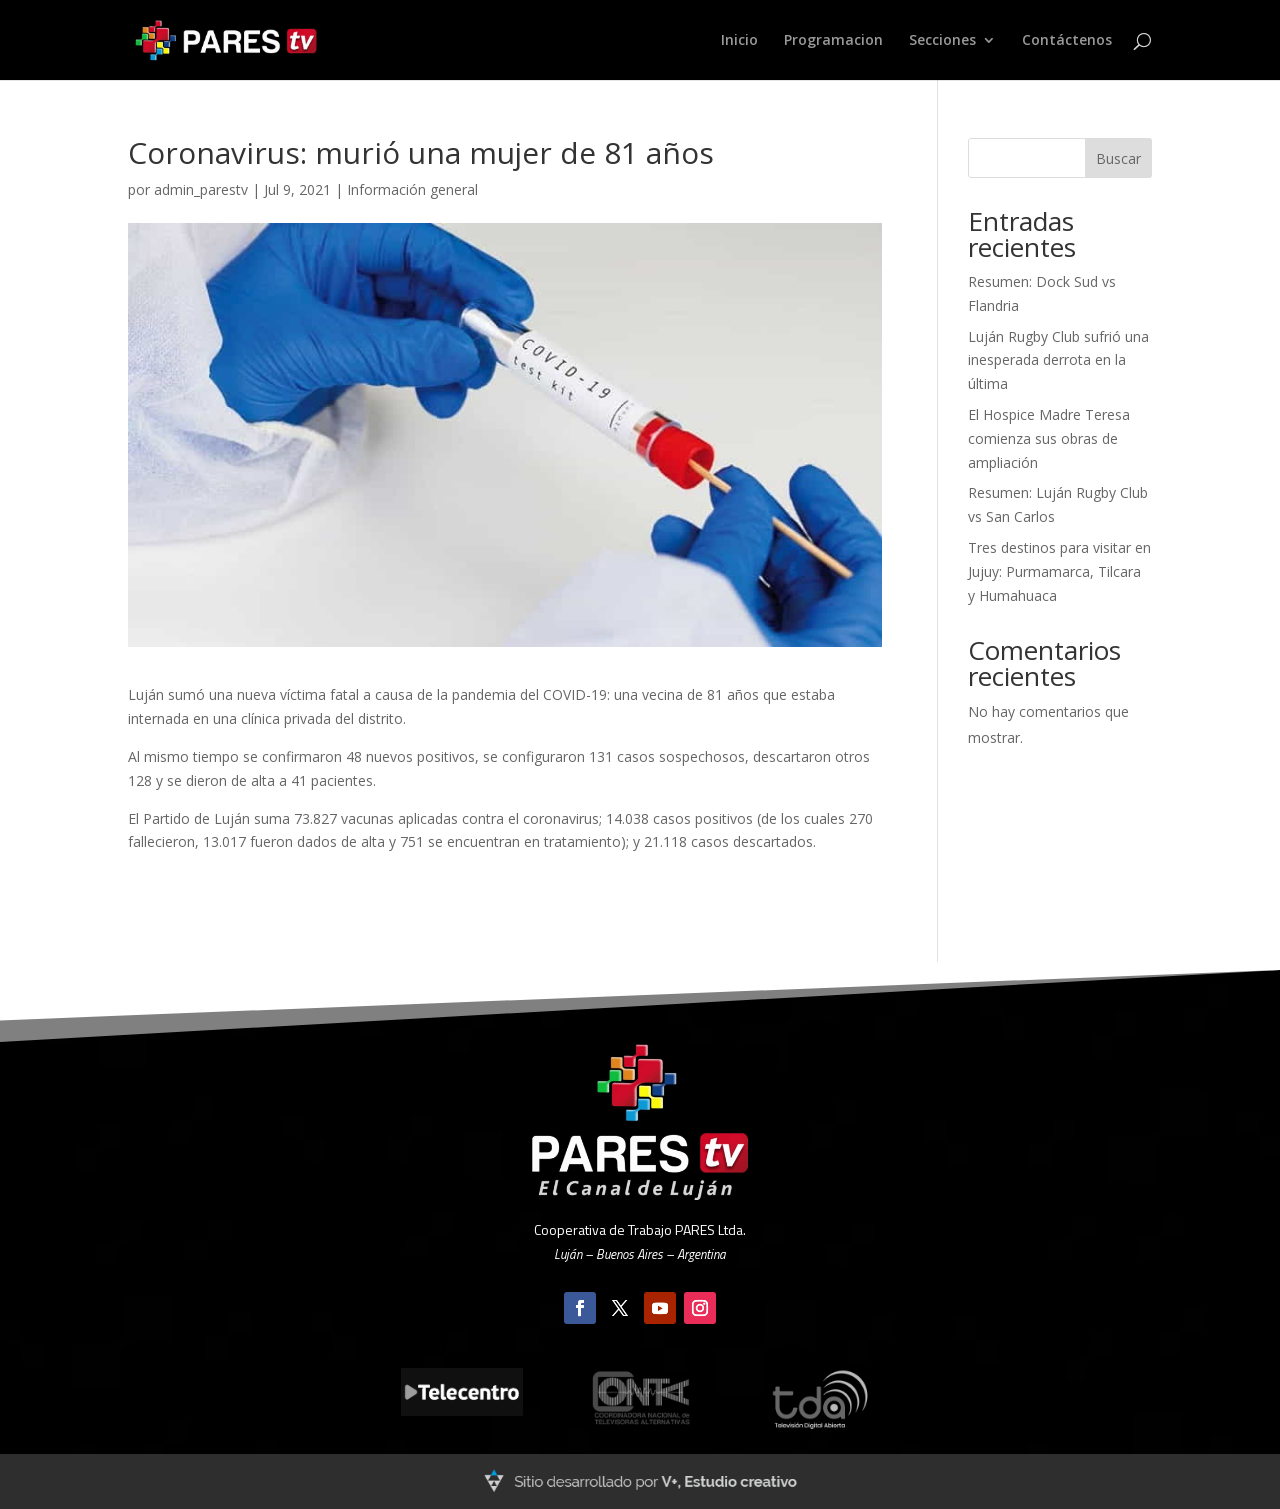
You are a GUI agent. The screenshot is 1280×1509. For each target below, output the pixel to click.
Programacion (833, 41)
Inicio (739, 41)
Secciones (942, 41)
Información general (412, 189)
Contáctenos (1067, 41)
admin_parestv (201, 189)
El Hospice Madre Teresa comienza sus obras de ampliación (1049, 438)
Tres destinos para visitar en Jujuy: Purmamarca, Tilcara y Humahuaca (1059, 571)
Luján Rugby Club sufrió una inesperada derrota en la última (1058, 360)
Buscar (1118, 158)
